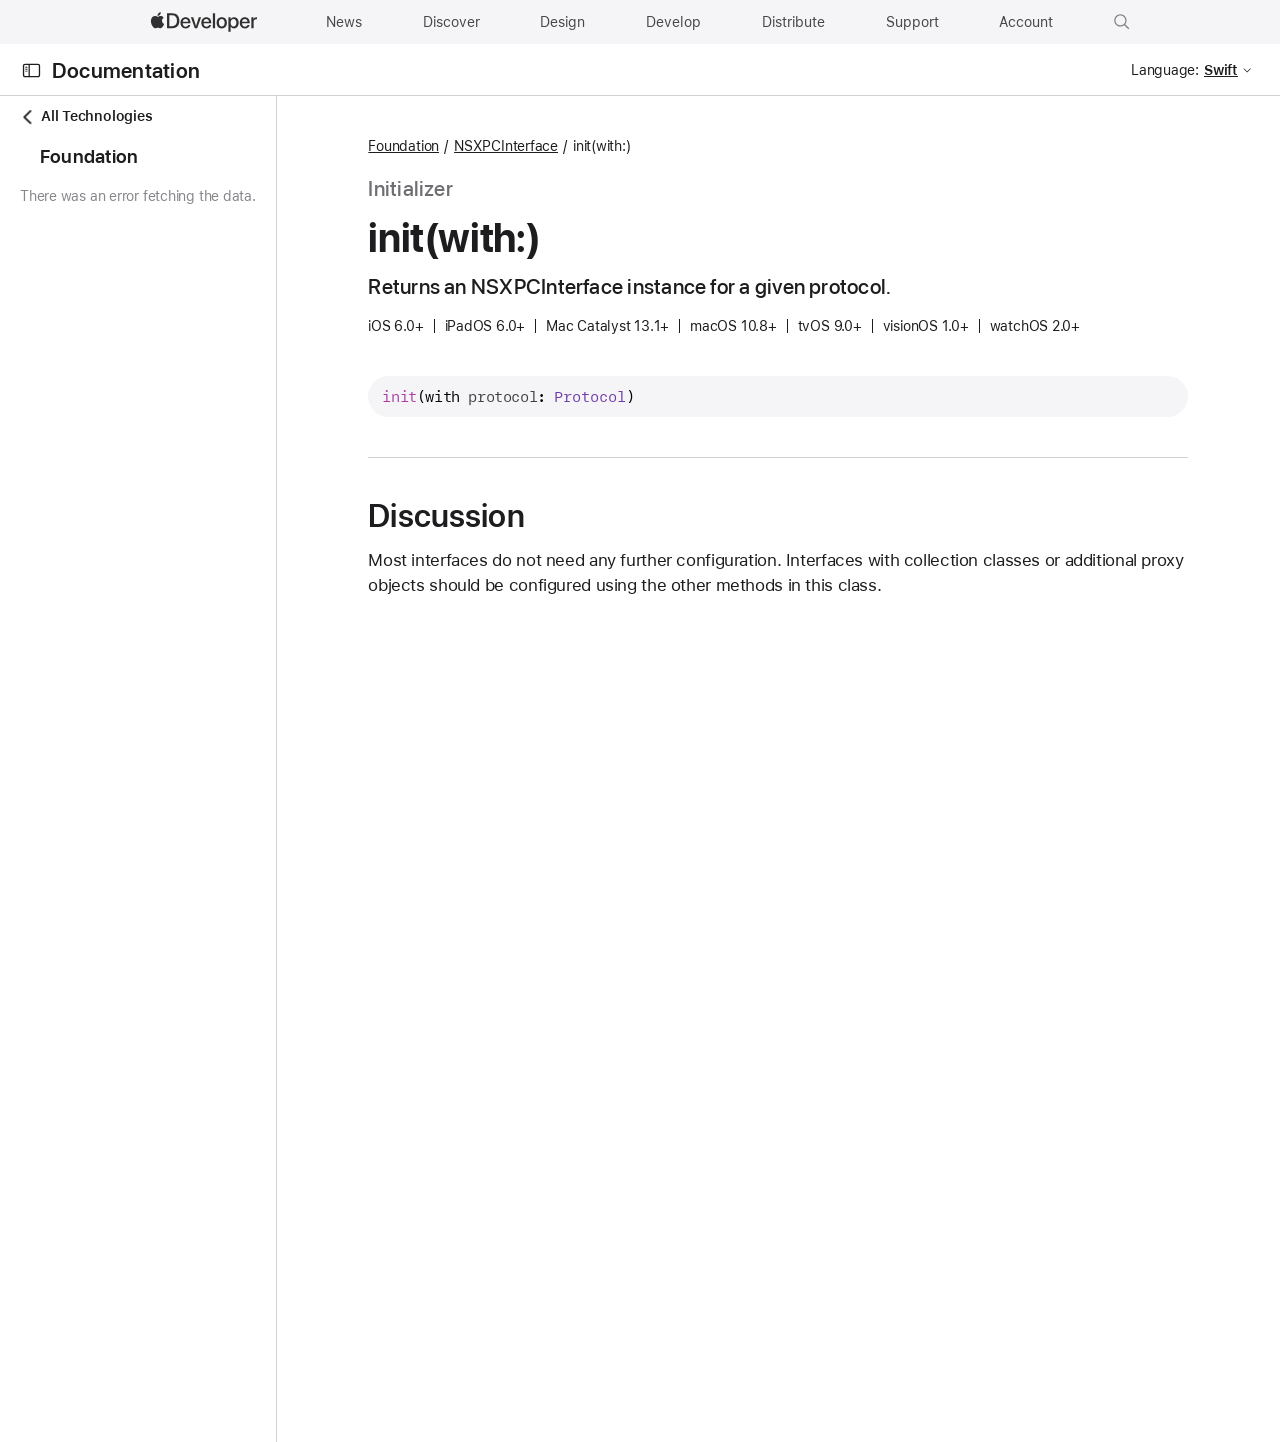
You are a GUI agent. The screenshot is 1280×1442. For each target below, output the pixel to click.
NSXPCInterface (618, 146)
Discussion (558, 516)
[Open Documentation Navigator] (31, 70)
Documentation (126, 70)
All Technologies (86, 116)
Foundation (515, 146)
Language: (1165, 70)
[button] (1122, 22)
